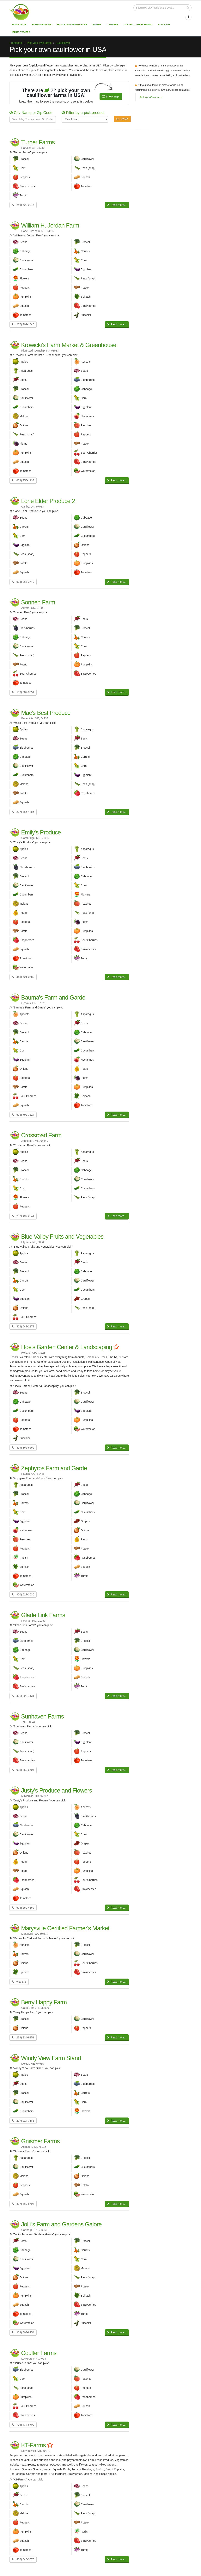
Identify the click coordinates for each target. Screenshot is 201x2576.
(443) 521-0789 (23, 976)
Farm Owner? (21, 32)
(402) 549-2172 (23, 1326)
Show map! (110, 96)
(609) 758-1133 (23, 480)
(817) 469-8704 (23, 2203)
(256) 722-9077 (23, 204)
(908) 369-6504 (23, 1769)
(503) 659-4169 (23, 1907)
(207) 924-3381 (23, 2120)
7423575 (19, 1981)
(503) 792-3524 (23, 1114)
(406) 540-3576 (23, 2559)
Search (122, 119)
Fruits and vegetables (72, 24)
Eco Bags (164, 24)
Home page (19, 24)
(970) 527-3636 (23, 1594)
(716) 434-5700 (23, 2424)
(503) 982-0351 (23, 692)
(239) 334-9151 (23, 2037)
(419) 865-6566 (23, 1447)
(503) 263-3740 (23, 581)
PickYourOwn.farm (151, 97)
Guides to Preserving (138, 24)
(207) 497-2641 (23, 1216)
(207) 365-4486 (23, 811)
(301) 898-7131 (23, 1695)
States (96, 24)
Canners (112, 24)
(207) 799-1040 (23, 324)
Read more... (116, 204)
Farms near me (41, 24)
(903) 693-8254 (23, 2332)
